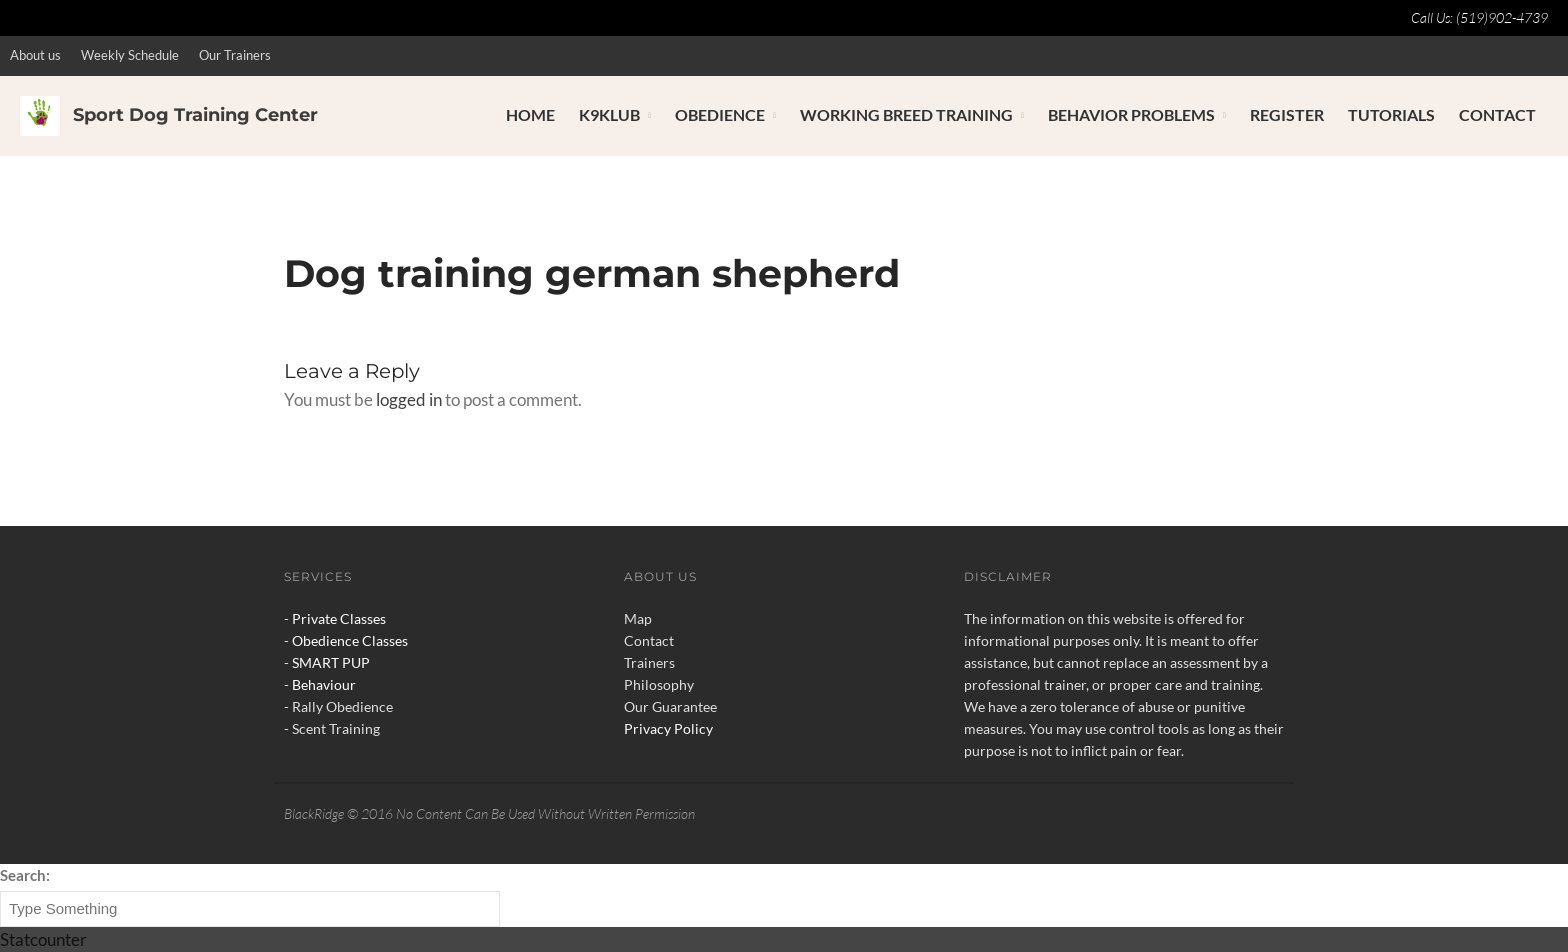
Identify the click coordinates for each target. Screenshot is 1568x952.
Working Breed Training (906, 114)
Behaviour (324, 684)
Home (530, 114)
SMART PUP (331, 662)
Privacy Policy (668, 728)
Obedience (720, 114)
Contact (1497, 114)
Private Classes (339, 618)
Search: (25, 875)
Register (1287, 114)
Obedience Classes (350, 640)
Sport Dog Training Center (195, 115)
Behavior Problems (1131, 114)
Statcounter (43, 939)
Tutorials (1391, 114)
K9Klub (609, 114)
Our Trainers (235, 55)
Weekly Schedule (130, 55)
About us (35, 55)
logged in (409, 399)
